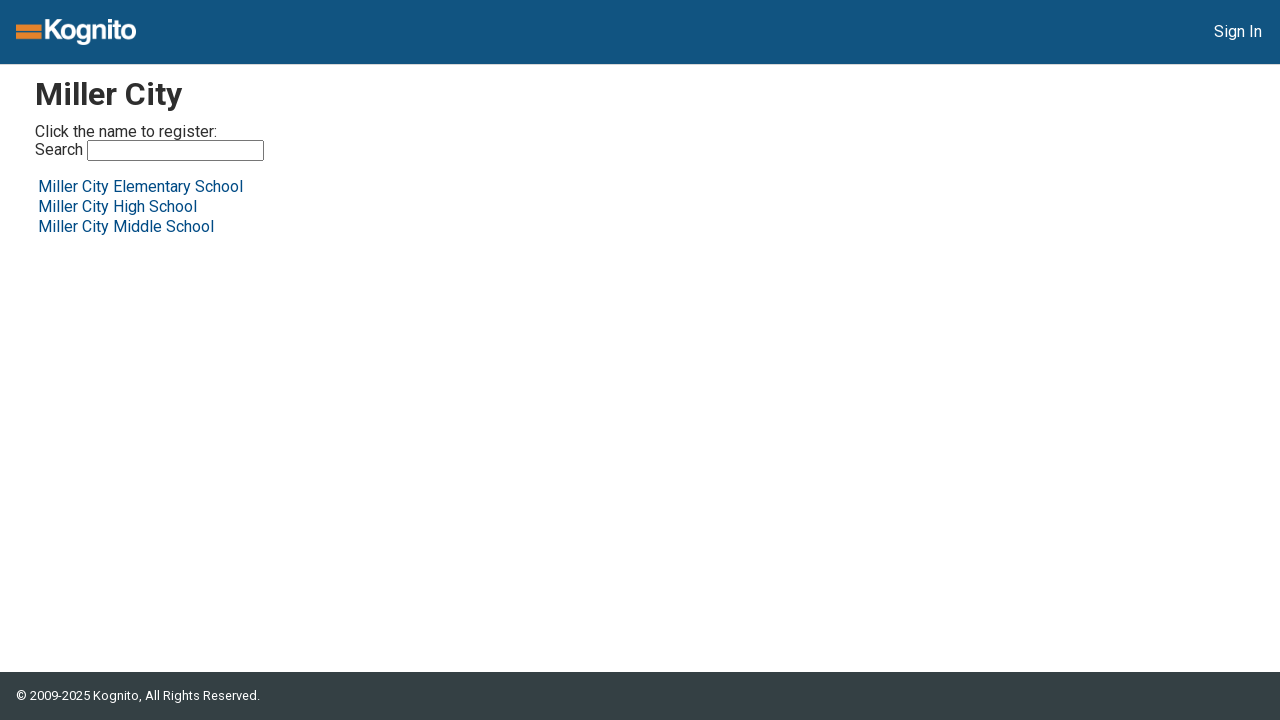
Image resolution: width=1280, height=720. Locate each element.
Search (149, 150)
